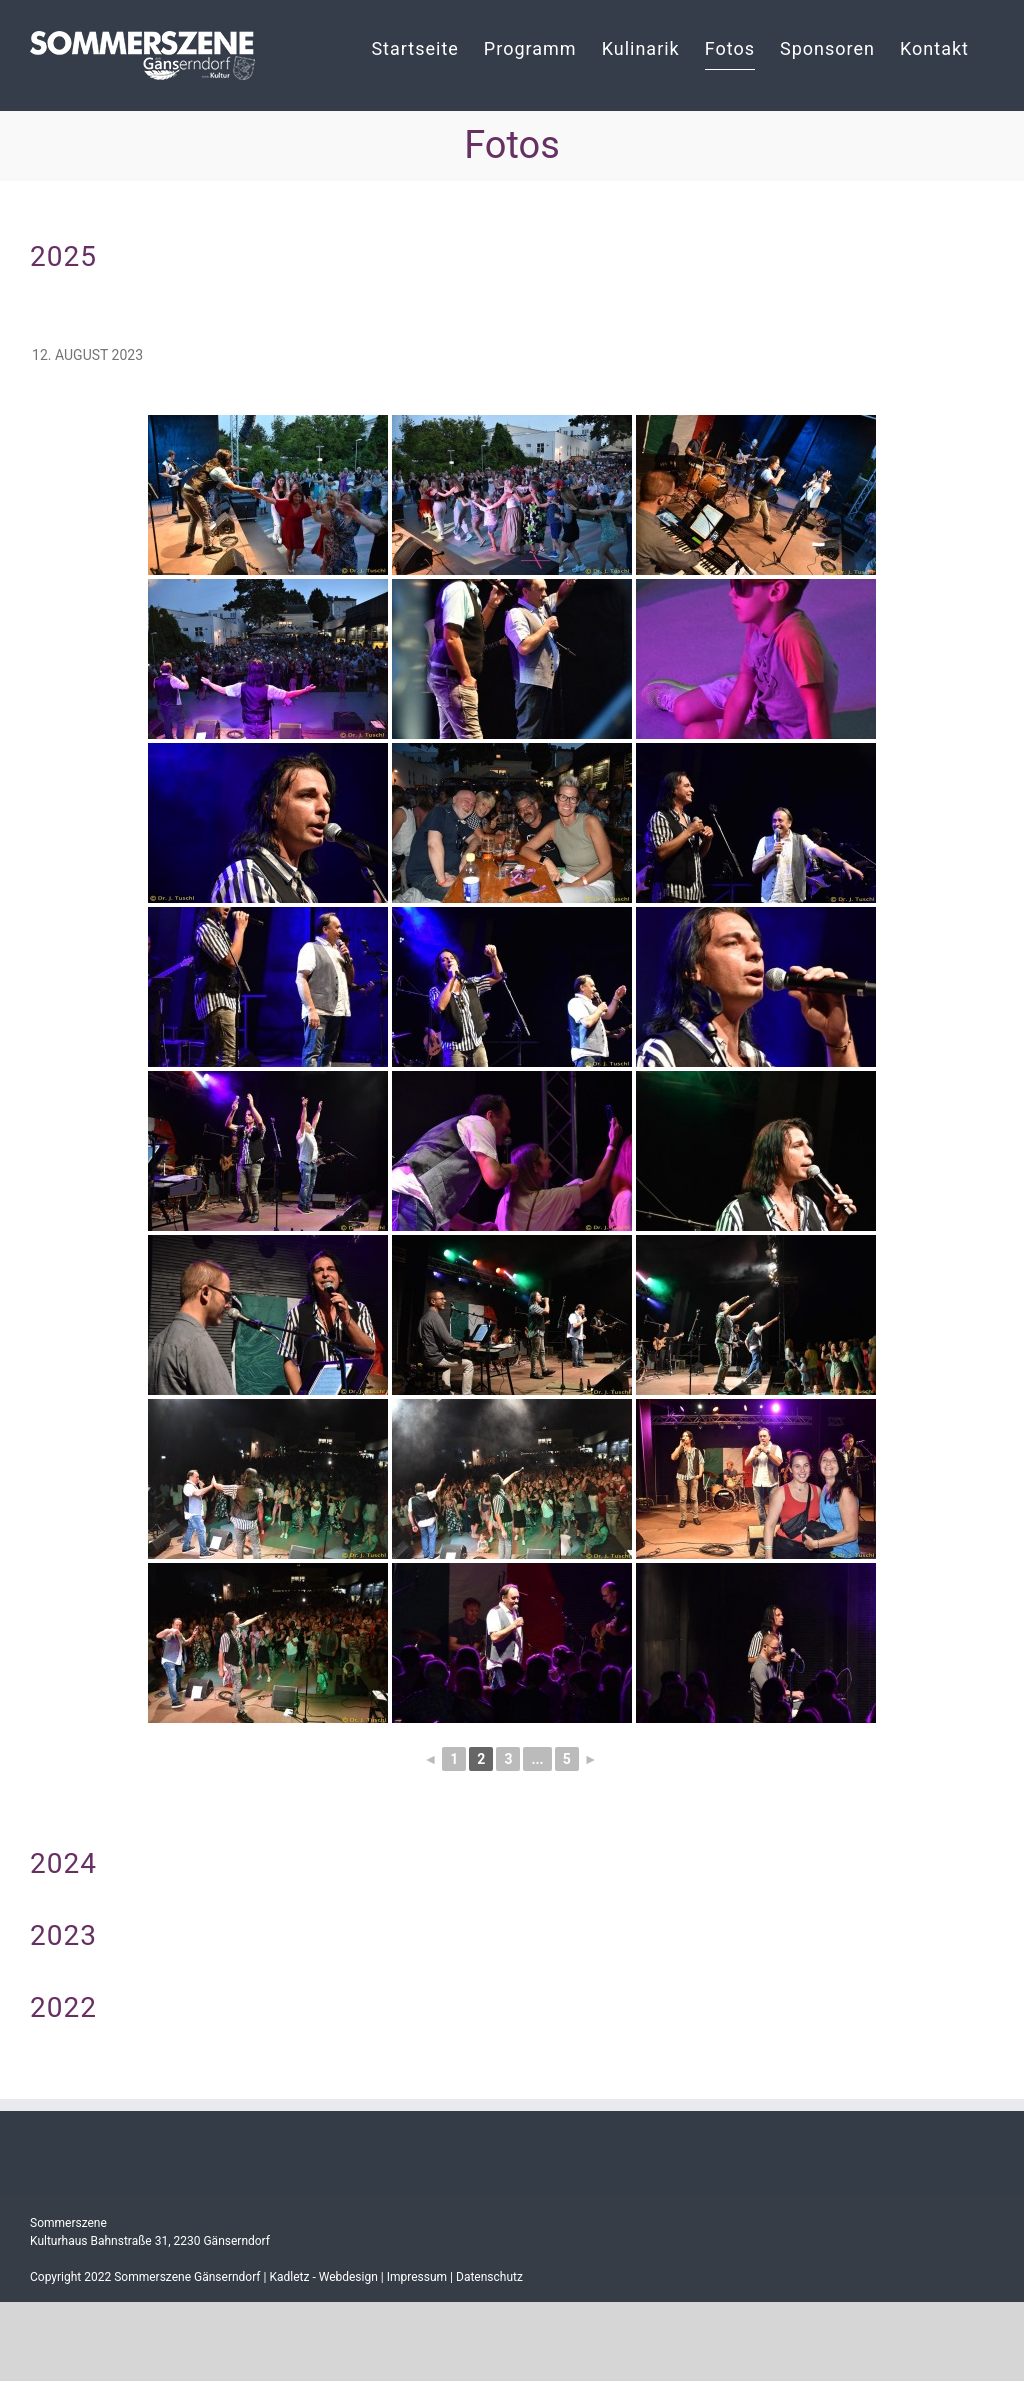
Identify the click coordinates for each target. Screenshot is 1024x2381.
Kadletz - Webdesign (323, 2277)
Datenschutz (489, 2277)
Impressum (417, 2277)
